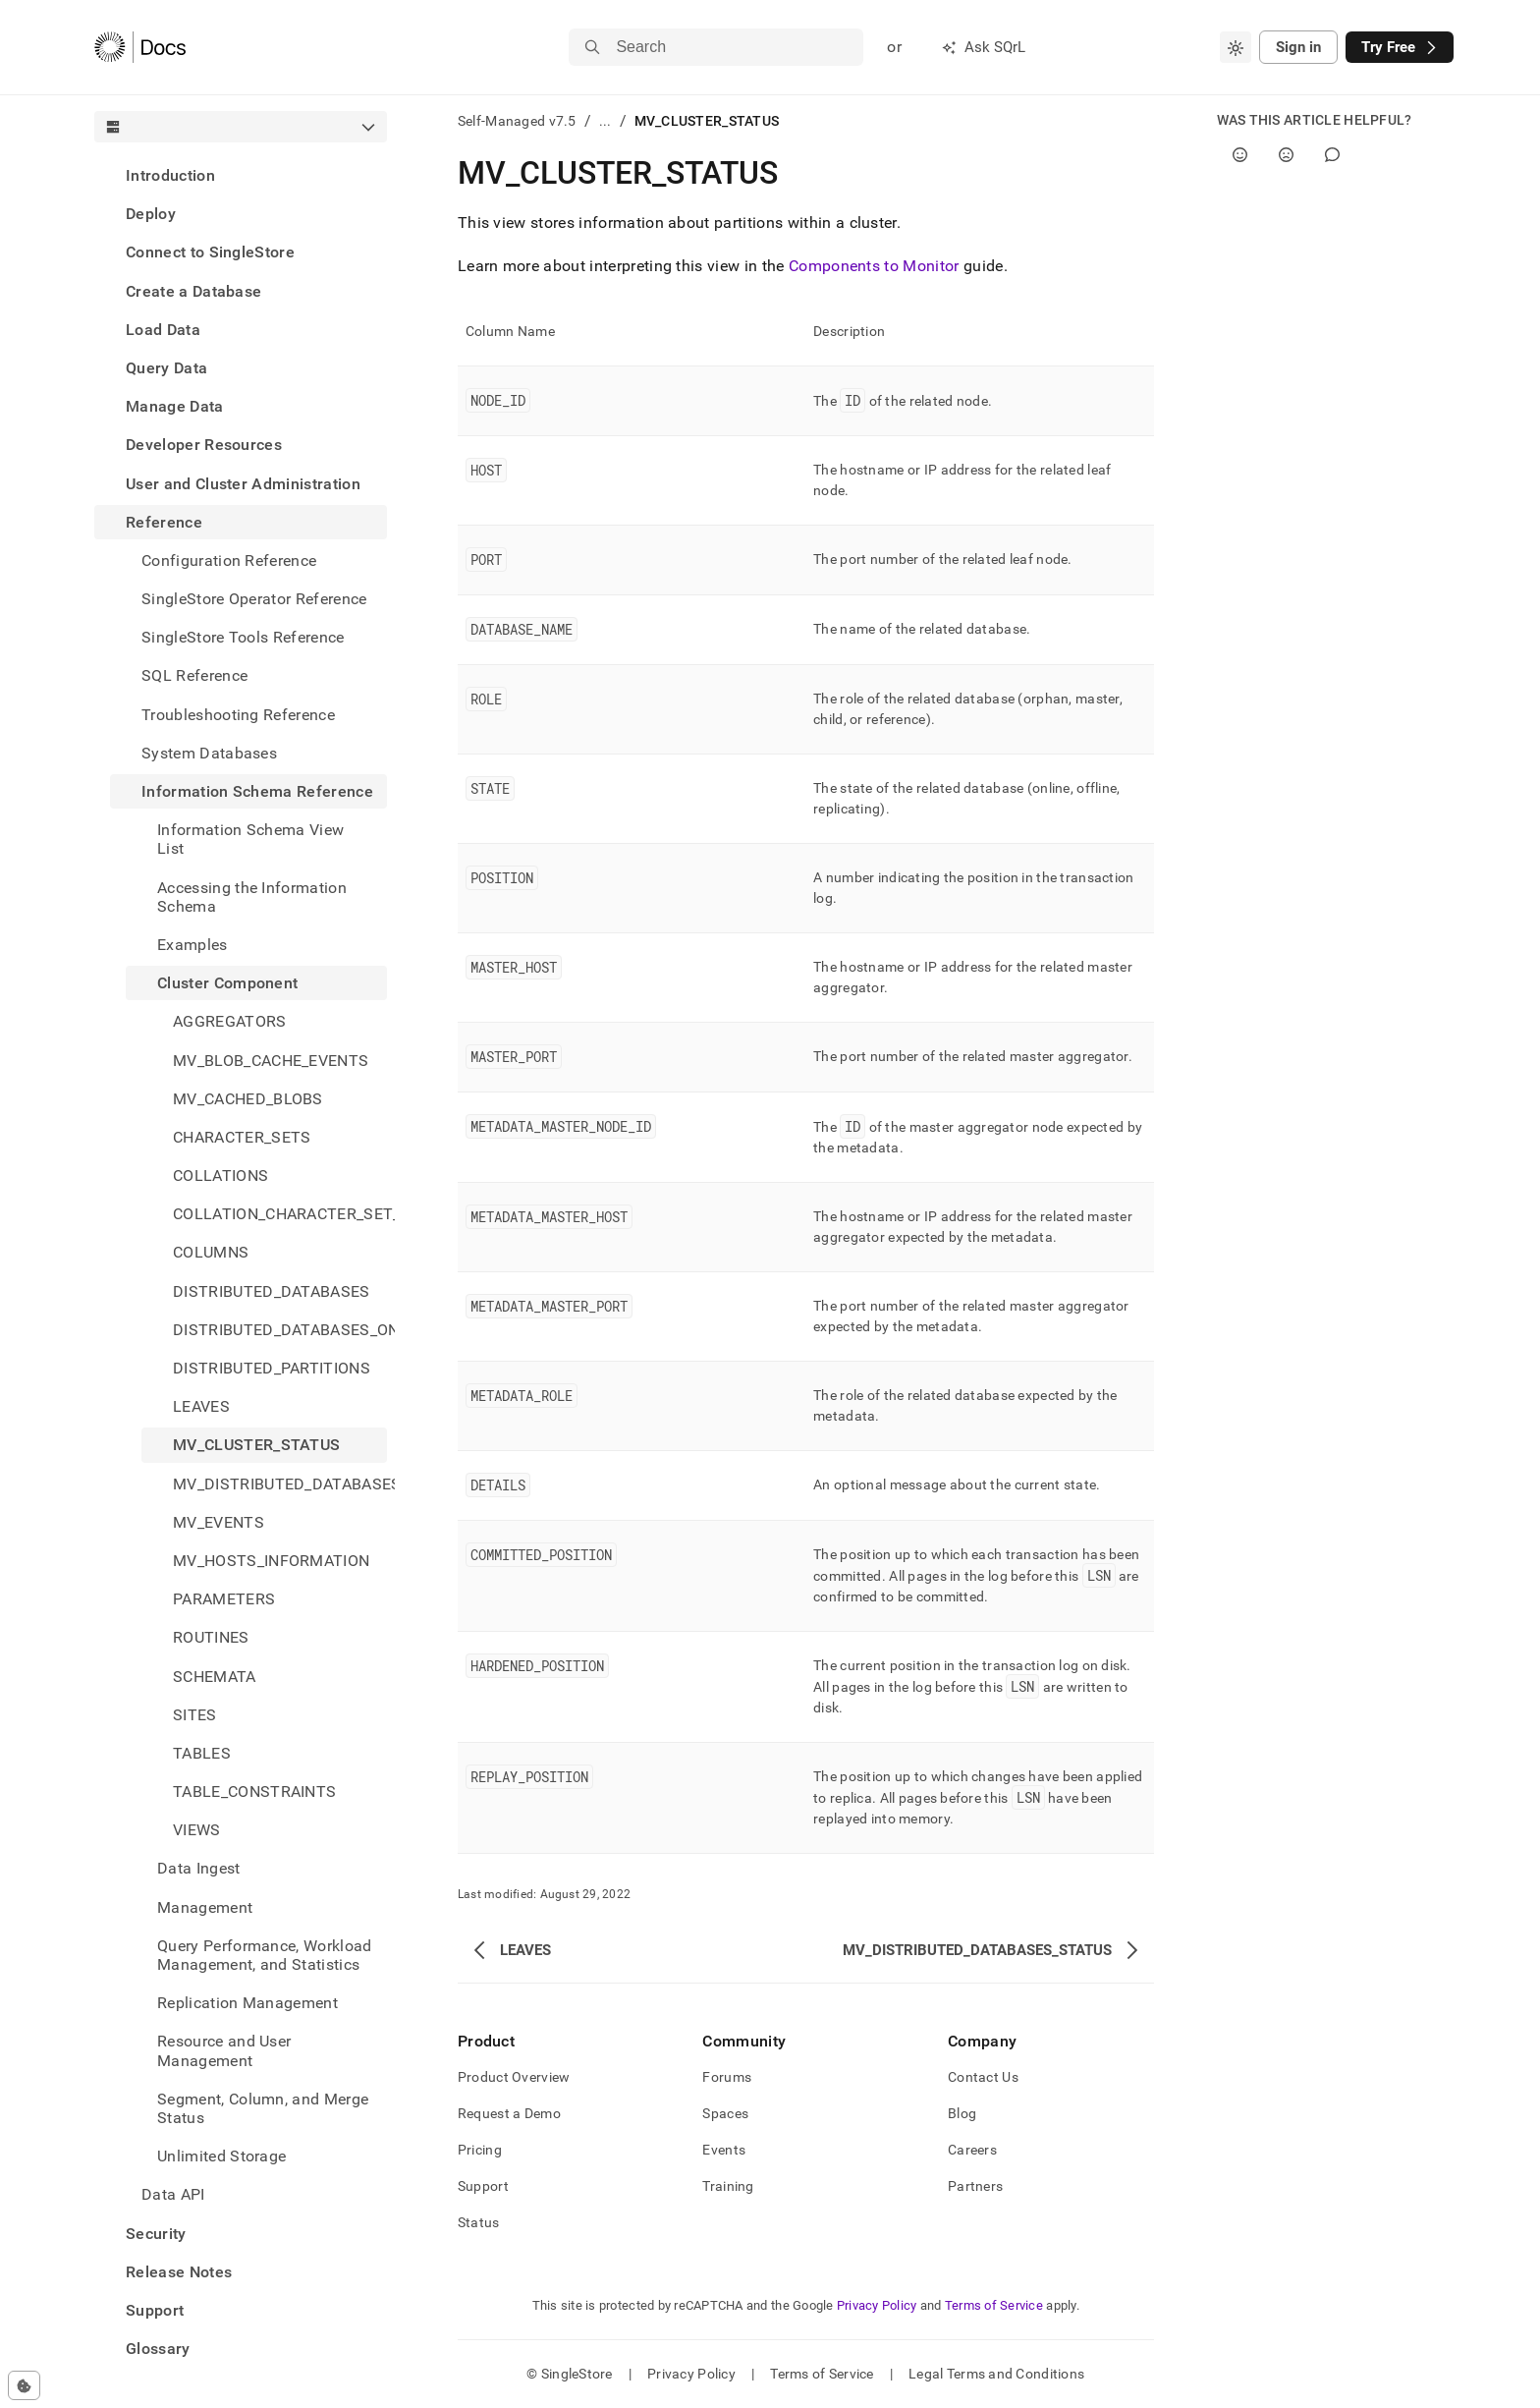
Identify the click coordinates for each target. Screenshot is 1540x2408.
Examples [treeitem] (192, 944)
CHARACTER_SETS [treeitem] (241, 1137)
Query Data (166, 368)
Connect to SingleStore (210, 252)
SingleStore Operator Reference (254, 598)
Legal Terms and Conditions (996, 2373)
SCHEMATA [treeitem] (214, 1676)
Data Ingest (199, 1868)
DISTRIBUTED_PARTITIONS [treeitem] (271, 1368)
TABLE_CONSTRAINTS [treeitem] (254, 1791)
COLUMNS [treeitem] (210, 1252)
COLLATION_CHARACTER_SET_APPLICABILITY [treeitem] (280, 1213)
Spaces (725, 2113)
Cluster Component (227, 983)
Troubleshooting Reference (238, 714)
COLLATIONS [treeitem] (220, 1175)
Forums (726, 2077)
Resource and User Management (224, 2050)
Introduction (170, 175)
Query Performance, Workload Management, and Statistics (264, 1955)
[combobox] (1235, 47)
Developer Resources (204, 444)
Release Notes (179, 2272)
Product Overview (514, 2077)
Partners (975, 2186)
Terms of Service (994, 2305)
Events (723, 2149)
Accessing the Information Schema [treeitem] (252, 897)
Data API (173, 2194)
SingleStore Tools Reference (243, 637)
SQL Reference (194, 675)
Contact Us (983, 2077)
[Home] (140, 47)
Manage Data (175, 406)
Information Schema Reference (257, 791)
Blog (962, 2113)
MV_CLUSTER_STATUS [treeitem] (256, 1444)
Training (727, 2186)
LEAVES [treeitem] (201, 1406)
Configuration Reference (228, 560)
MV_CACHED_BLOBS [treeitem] (248, 1099)
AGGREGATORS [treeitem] (230, 1021)
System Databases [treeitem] (209, 753)
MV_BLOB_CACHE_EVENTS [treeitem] (270, 1060)
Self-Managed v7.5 (517, 121)
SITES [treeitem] (195, 1715)
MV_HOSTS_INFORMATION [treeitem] (271, 1560)
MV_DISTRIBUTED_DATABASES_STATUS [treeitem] (280, 1484)
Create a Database (193, 291)
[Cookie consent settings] (24, 2385)
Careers (972, 2149)
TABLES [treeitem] (202, 1753)
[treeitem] (240, 175)
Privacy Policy (877, 2305)
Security (156, 2233)
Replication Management (247, 2002)
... (605, 121)
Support (155, 2310)
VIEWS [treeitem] (197, 1829)
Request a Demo (509, 2113)
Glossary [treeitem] (158, 2348)
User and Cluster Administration (243, 484)
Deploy (151, 213)
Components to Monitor (874, 265)
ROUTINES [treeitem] (211, 1637)
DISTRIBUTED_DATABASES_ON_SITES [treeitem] (280, 1329)
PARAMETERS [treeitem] (224, 1599)
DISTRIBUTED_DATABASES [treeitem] (271, 1291)
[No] (1286, 154)
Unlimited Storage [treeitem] (221, 2156)
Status (479, 2222)
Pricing (480, 2149)
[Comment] (1332, 154)
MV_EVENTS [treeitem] (218, 1522)
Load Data (163, 329)
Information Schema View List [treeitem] (250, 839)
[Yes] (1240, 154)
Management (204, 1907)
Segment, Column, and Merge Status (262, 2108)
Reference (164, 522)
